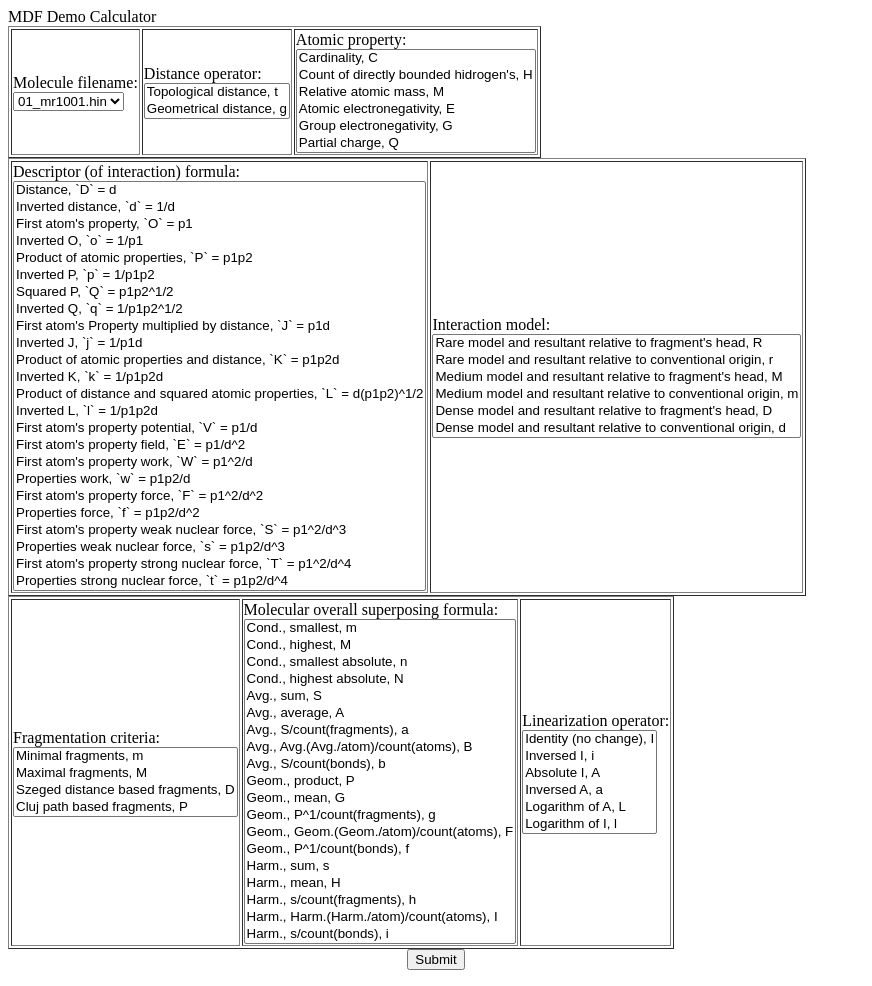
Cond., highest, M (380, 645)
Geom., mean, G (380, 798)
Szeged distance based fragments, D (125, 790)
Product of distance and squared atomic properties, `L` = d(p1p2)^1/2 (219, 394)
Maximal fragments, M (125, 773)
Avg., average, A (380, 713)
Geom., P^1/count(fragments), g (380, 815)
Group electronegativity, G (416, 126)
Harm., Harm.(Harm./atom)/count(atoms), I (380, 917)
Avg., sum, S (380, 696)
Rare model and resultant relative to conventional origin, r (616, 360)
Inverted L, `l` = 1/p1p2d (219, 411)
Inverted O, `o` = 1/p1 (219, 241)
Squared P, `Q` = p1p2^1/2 (219, 292)
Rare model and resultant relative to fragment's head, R (616, 343)
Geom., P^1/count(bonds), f (380, 849)
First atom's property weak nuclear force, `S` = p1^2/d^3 (219, 530)
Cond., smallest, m (380, 628)
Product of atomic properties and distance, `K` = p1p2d (219, 360)
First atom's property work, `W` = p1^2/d (219, 462)
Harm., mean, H (380, 883)
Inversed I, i (589, 756)
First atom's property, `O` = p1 (219, 224)
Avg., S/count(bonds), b (380, 764)
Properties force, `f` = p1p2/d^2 (219, 513)
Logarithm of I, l (589, 824)
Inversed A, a (589, 790)
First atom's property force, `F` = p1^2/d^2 (219, 496)
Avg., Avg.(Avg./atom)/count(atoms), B (380, 747)
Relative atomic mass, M (416, 92)
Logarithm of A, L (589, 807)
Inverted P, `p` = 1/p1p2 (219, 275)
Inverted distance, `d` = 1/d (219, 207)
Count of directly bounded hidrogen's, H (416, 75)
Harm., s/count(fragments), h (380, 900)
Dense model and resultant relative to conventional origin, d (616, 428)
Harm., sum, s (380, 866)
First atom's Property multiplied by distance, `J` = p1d (219, 326)
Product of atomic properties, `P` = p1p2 (219, 258)
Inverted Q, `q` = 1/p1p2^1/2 (219, 309)
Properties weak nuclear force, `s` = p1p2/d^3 (219, 547)
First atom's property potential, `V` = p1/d (219, 428)
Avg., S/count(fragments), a (380, 730)
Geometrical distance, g (217, 109)
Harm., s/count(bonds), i (380, 934)
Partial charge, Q (416, 143)
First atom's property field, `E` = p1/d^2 (219, 445)
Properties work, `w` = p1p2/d (219, 479)
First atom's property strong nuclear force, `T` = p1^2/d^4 (219, 564)
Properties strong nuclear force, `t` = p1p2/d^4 (219, 581)
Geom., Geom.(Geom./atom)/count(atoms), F (380, 832)
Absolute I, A (589, 773)
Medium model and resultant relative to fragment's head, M (616, 377)
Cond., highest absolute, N (380, 679)
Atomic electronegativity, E (416, 109)
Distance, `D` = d (219, 190)
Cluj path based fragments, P (125, 807)
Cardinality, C (416, 58)
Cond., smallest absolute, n (380, 662)
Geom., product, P (380, 781)
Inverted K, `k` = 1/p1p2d (219, 377)
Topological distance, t (217, 92)
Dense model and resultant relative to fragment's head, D (616, 411)
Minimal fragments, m (125, 756)
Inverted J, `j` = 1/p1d (219, 343)
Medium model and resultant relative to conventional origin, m (616, 394)
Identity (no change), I (589, 739)
